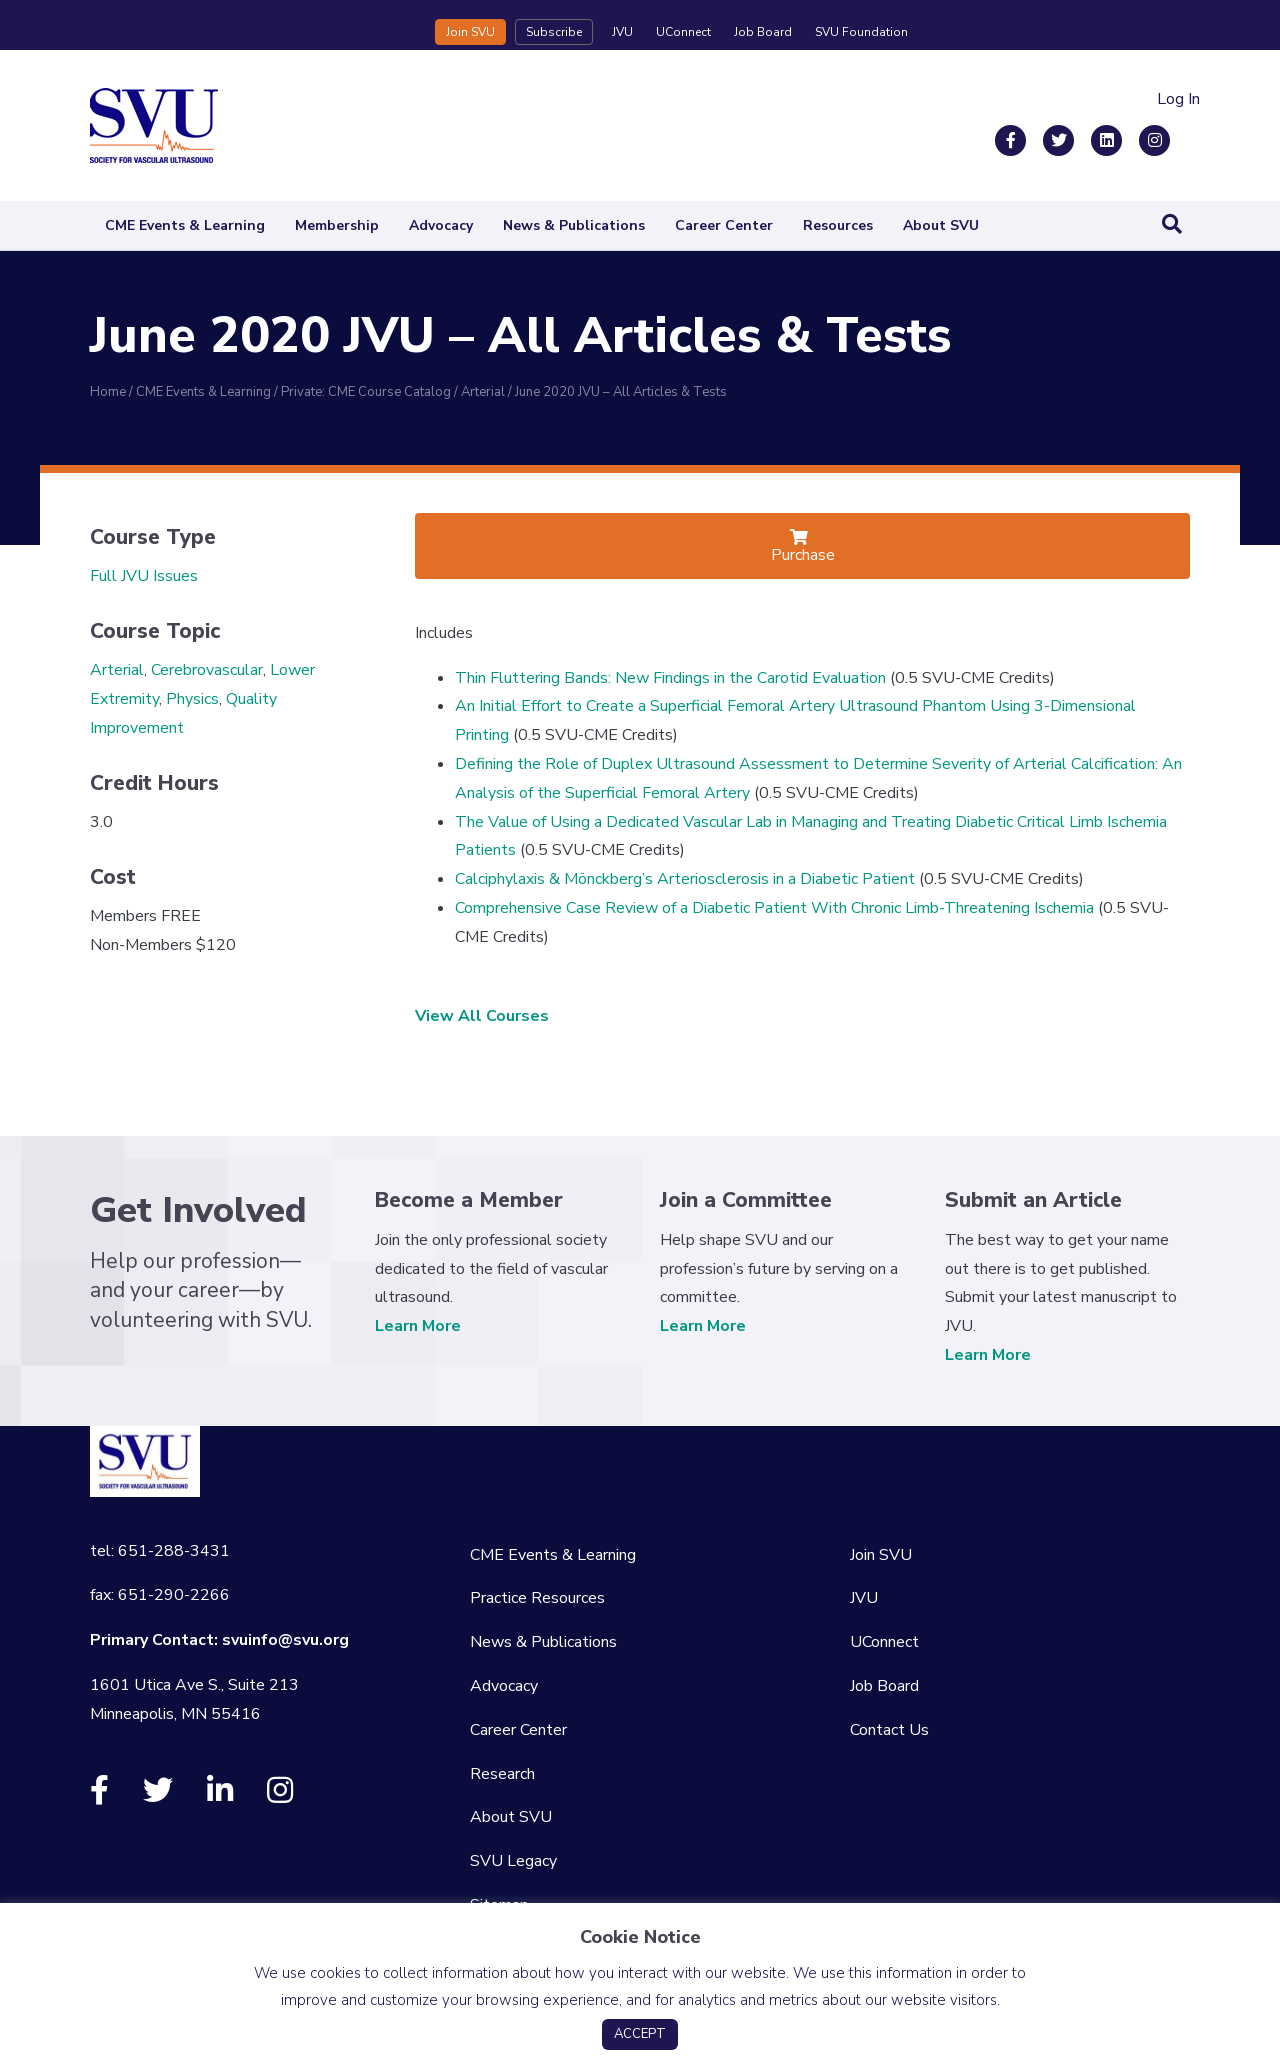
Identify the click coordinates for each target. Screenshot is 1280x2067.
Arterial (117, 670)
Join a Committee (746, 1200)
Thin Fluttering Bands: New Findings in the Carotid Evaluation (670, 678)
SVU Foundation (861, 32)
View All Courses (482, 1016)
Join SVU (470, 32)
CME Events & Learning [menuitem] (553, 1555)
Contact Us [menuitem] (889, 1730)
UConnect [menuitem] (884, 1642)
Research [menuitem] (502, 1774)
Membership (337, 225)
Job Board (763, 32)
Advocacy (441, 225)
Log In (1178, 99)
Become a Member (469, 1200)
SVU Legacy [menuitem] (513, 1861)
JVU (622, 32)
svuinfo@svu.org (285, 1640)
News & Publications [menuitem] (543, 1642)
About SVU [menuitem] (511, 1817)
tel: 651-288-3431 (160, 1551)
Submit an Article (1033, 1200)
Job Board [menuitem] (884, 1686)
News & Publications (574, 225)
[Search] (1172, 224)
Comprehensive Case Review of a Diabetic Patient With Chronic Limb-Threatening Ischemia (774, 908)
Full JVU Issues (144, 576)
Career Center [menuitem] (518, 1730)
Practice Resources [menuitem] (537, 1598)
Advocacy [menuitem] (504, 1686)
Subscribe (554, 32)
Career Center (724, 225)
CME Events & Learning (185, 225)
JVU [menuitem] (864, 1598)
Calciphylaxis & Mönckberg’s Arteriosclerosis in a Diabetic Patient (685, 879)
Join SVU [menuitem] (881, 1555)
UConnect (683, 32)
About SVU (941, 225)
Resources (838, 225)
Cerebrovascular (207, 670)
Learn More (418, 1326)
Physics (192, 699)
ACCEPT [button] (640, 2034)
